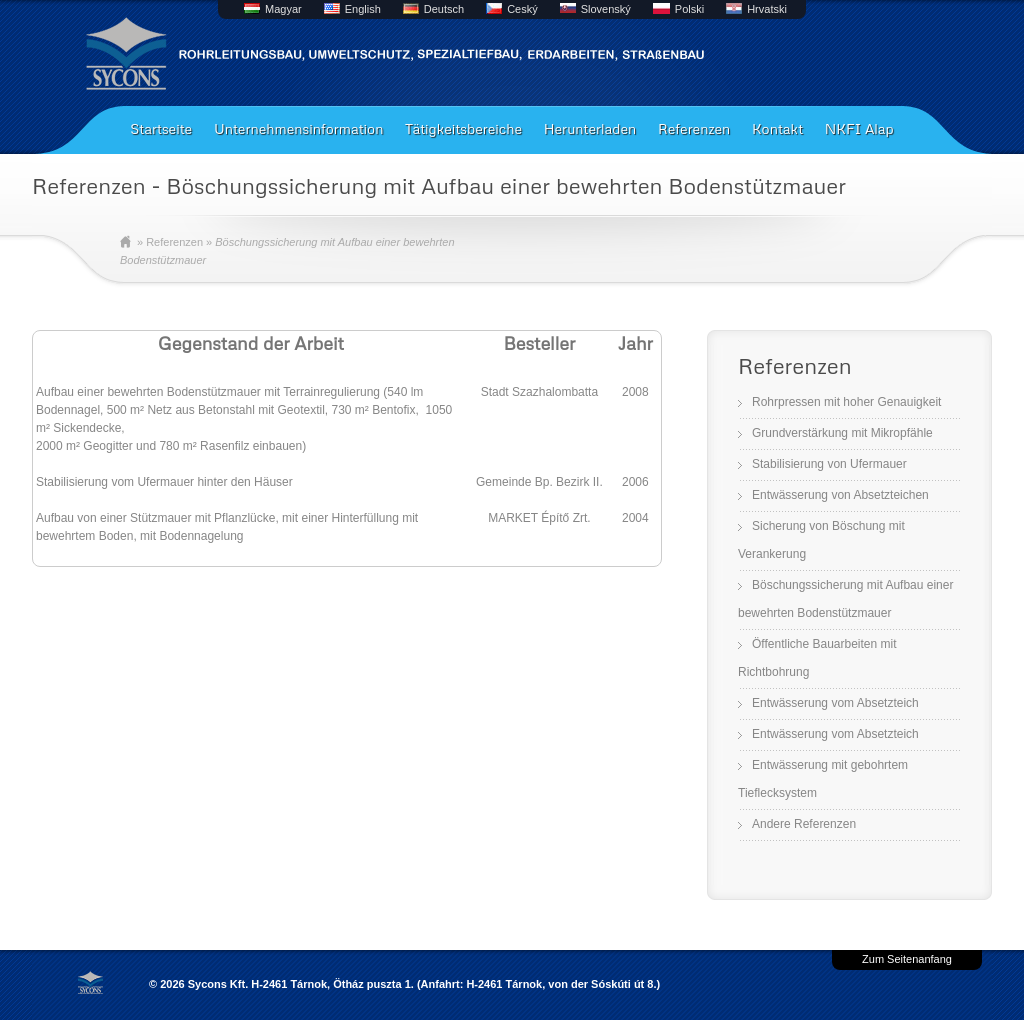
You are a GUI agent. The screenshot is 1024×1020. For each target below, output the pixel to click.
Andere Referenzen (804, 824)
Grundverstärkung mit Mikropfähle (842, 433)
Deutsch (444, 9)
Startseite (161, 128)
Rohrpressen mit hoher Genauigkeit (846, 402)
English (363, 9)
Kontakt (777, 128)
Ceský (522, 9)
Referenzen (694, 128)
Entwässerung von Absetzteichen (840, 495)
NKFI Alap (859, 128)
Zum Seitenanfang (907, 959)
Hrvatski (767, 9)
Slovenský (606, 9)
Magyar (283, 9)
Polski (689, 9)
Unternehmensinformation (299, 128)
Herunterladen (590, 128)
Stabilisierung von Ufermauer (829, 464)
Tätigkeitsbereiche (463, 128)
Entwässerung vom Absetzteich (835, 703)
